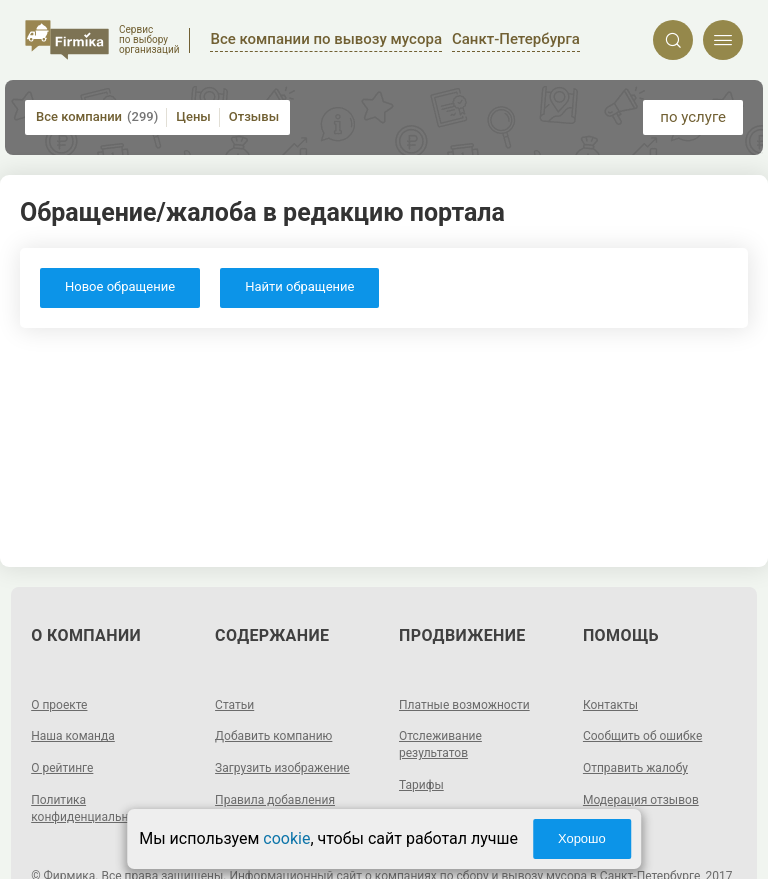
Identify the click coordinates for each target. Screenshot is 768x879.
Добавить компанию (273, 736)
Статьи (234, 705)
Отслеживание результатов (440, 744)
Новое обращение (120, 286)
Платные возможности (464, 705)
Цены (193, 116)
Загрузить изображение (282, 768)
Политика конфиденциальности (92, 808)
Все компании (97, 117)
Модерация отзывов (641, 800)
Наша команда (73, 736)
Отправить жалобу (635, 768)
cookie (286, 838)
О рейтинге (62, 768)
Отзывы (254, 116)
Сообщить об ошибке (642, 736)
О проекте (59, 705)
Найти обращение (299, 286)
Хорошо (582, 838)
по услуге (693, 117)
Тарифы (421, 785)
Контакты (610, 705)
